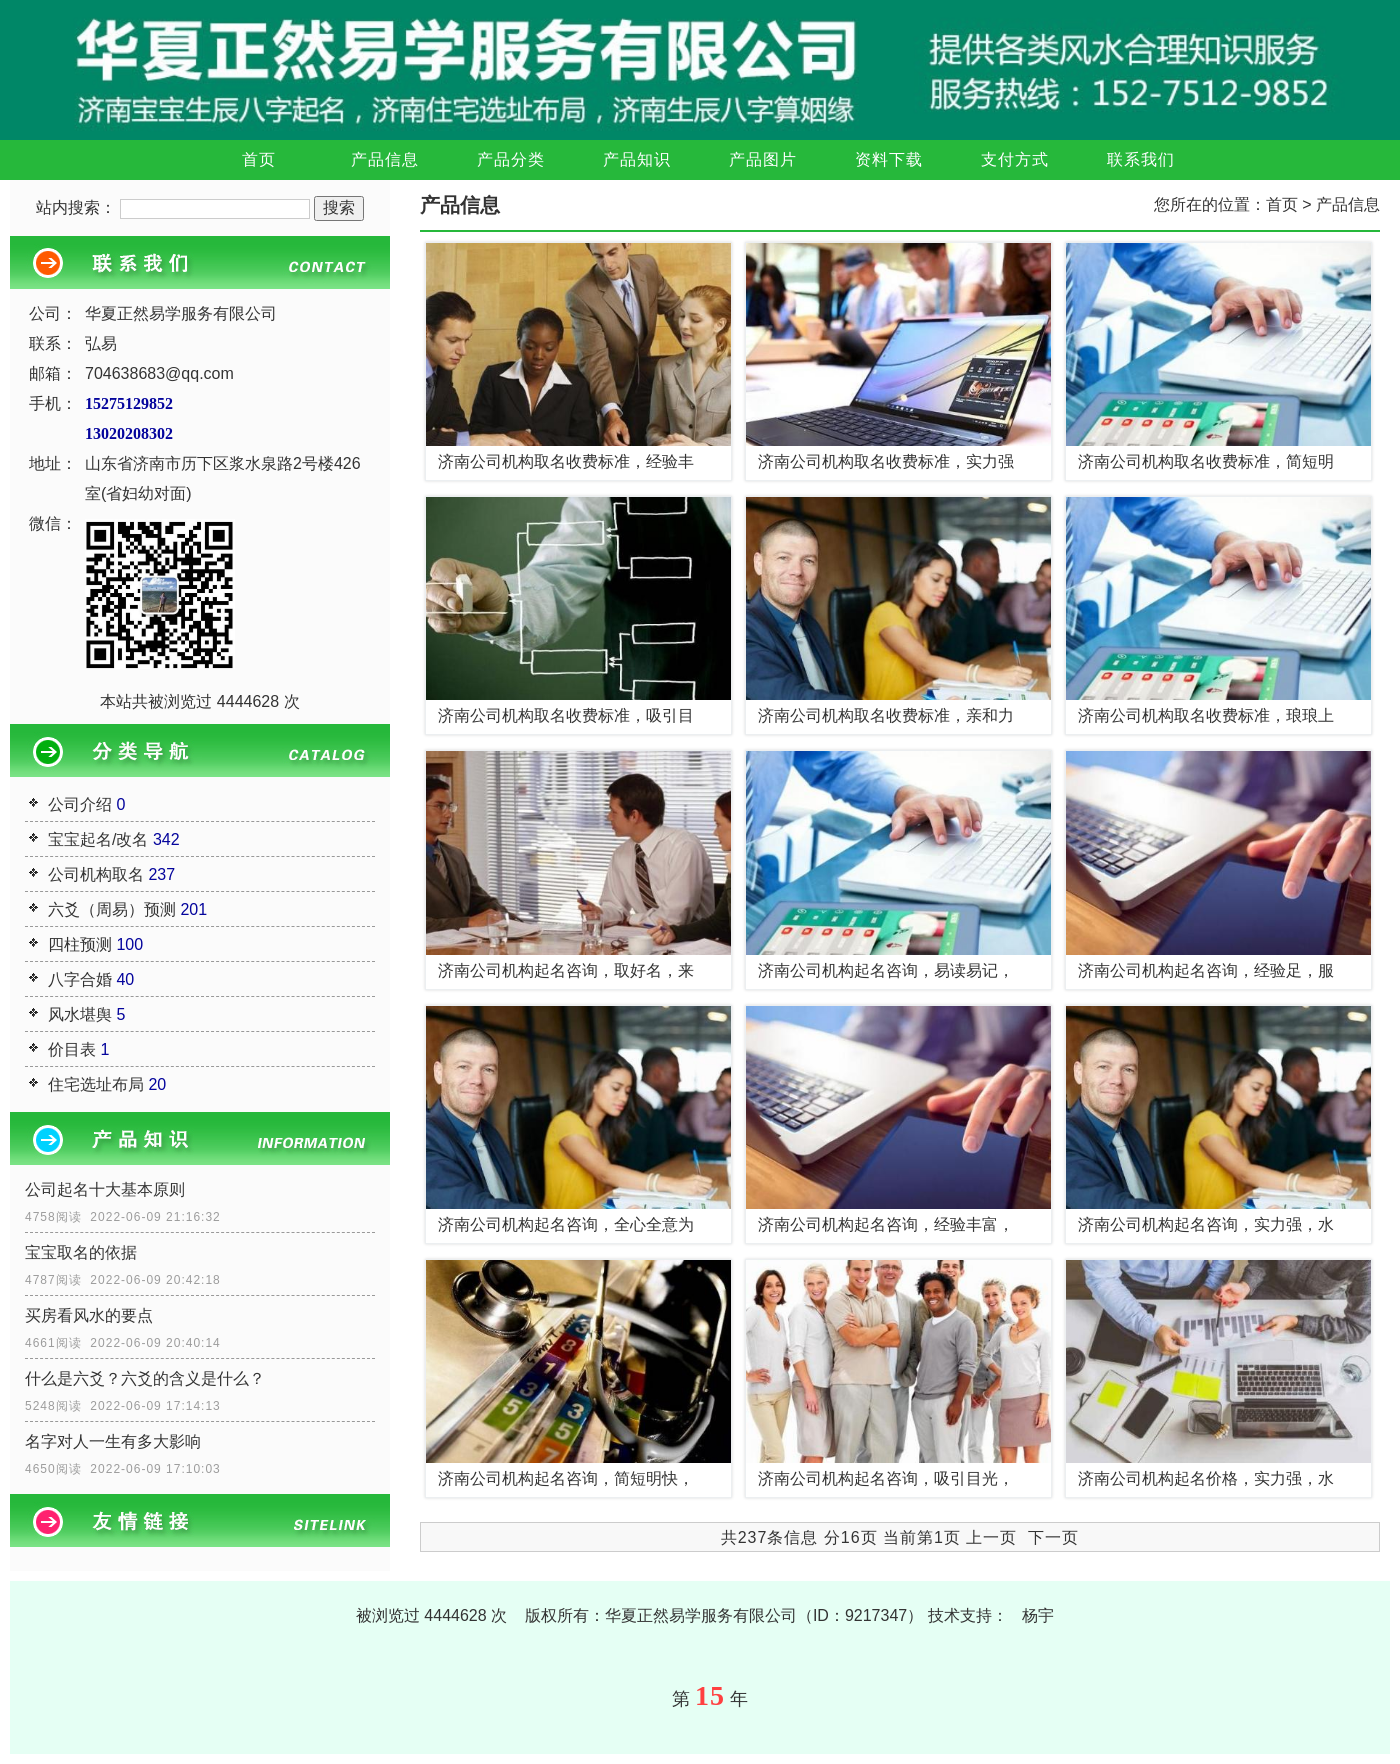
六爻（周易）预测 (112, 909)
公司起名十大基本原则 (105, 1189)
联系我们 (1141, 159)
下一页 (1053, 1537)
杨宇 (1038, 1615)
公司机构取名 (96, 874)
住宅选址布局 (96, 1084)
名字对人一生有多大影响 (113, 1441)
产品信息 (385, 159)
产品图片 (763, 159)
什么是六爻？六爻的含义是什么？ (145, 1378)
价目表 (72, 1049)
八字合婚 (80, 979)
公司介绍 (80, 804)
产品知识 (637, 159)
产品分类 (511, 159)
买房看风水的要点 (89, 1315)
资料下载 (889, 159)
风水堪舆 (80, 1014)
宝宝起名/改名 (98, 839)
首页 (259, 159)
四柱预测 (80, 944)
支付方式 (1015, 159)
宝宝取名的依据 (81, 1252)
